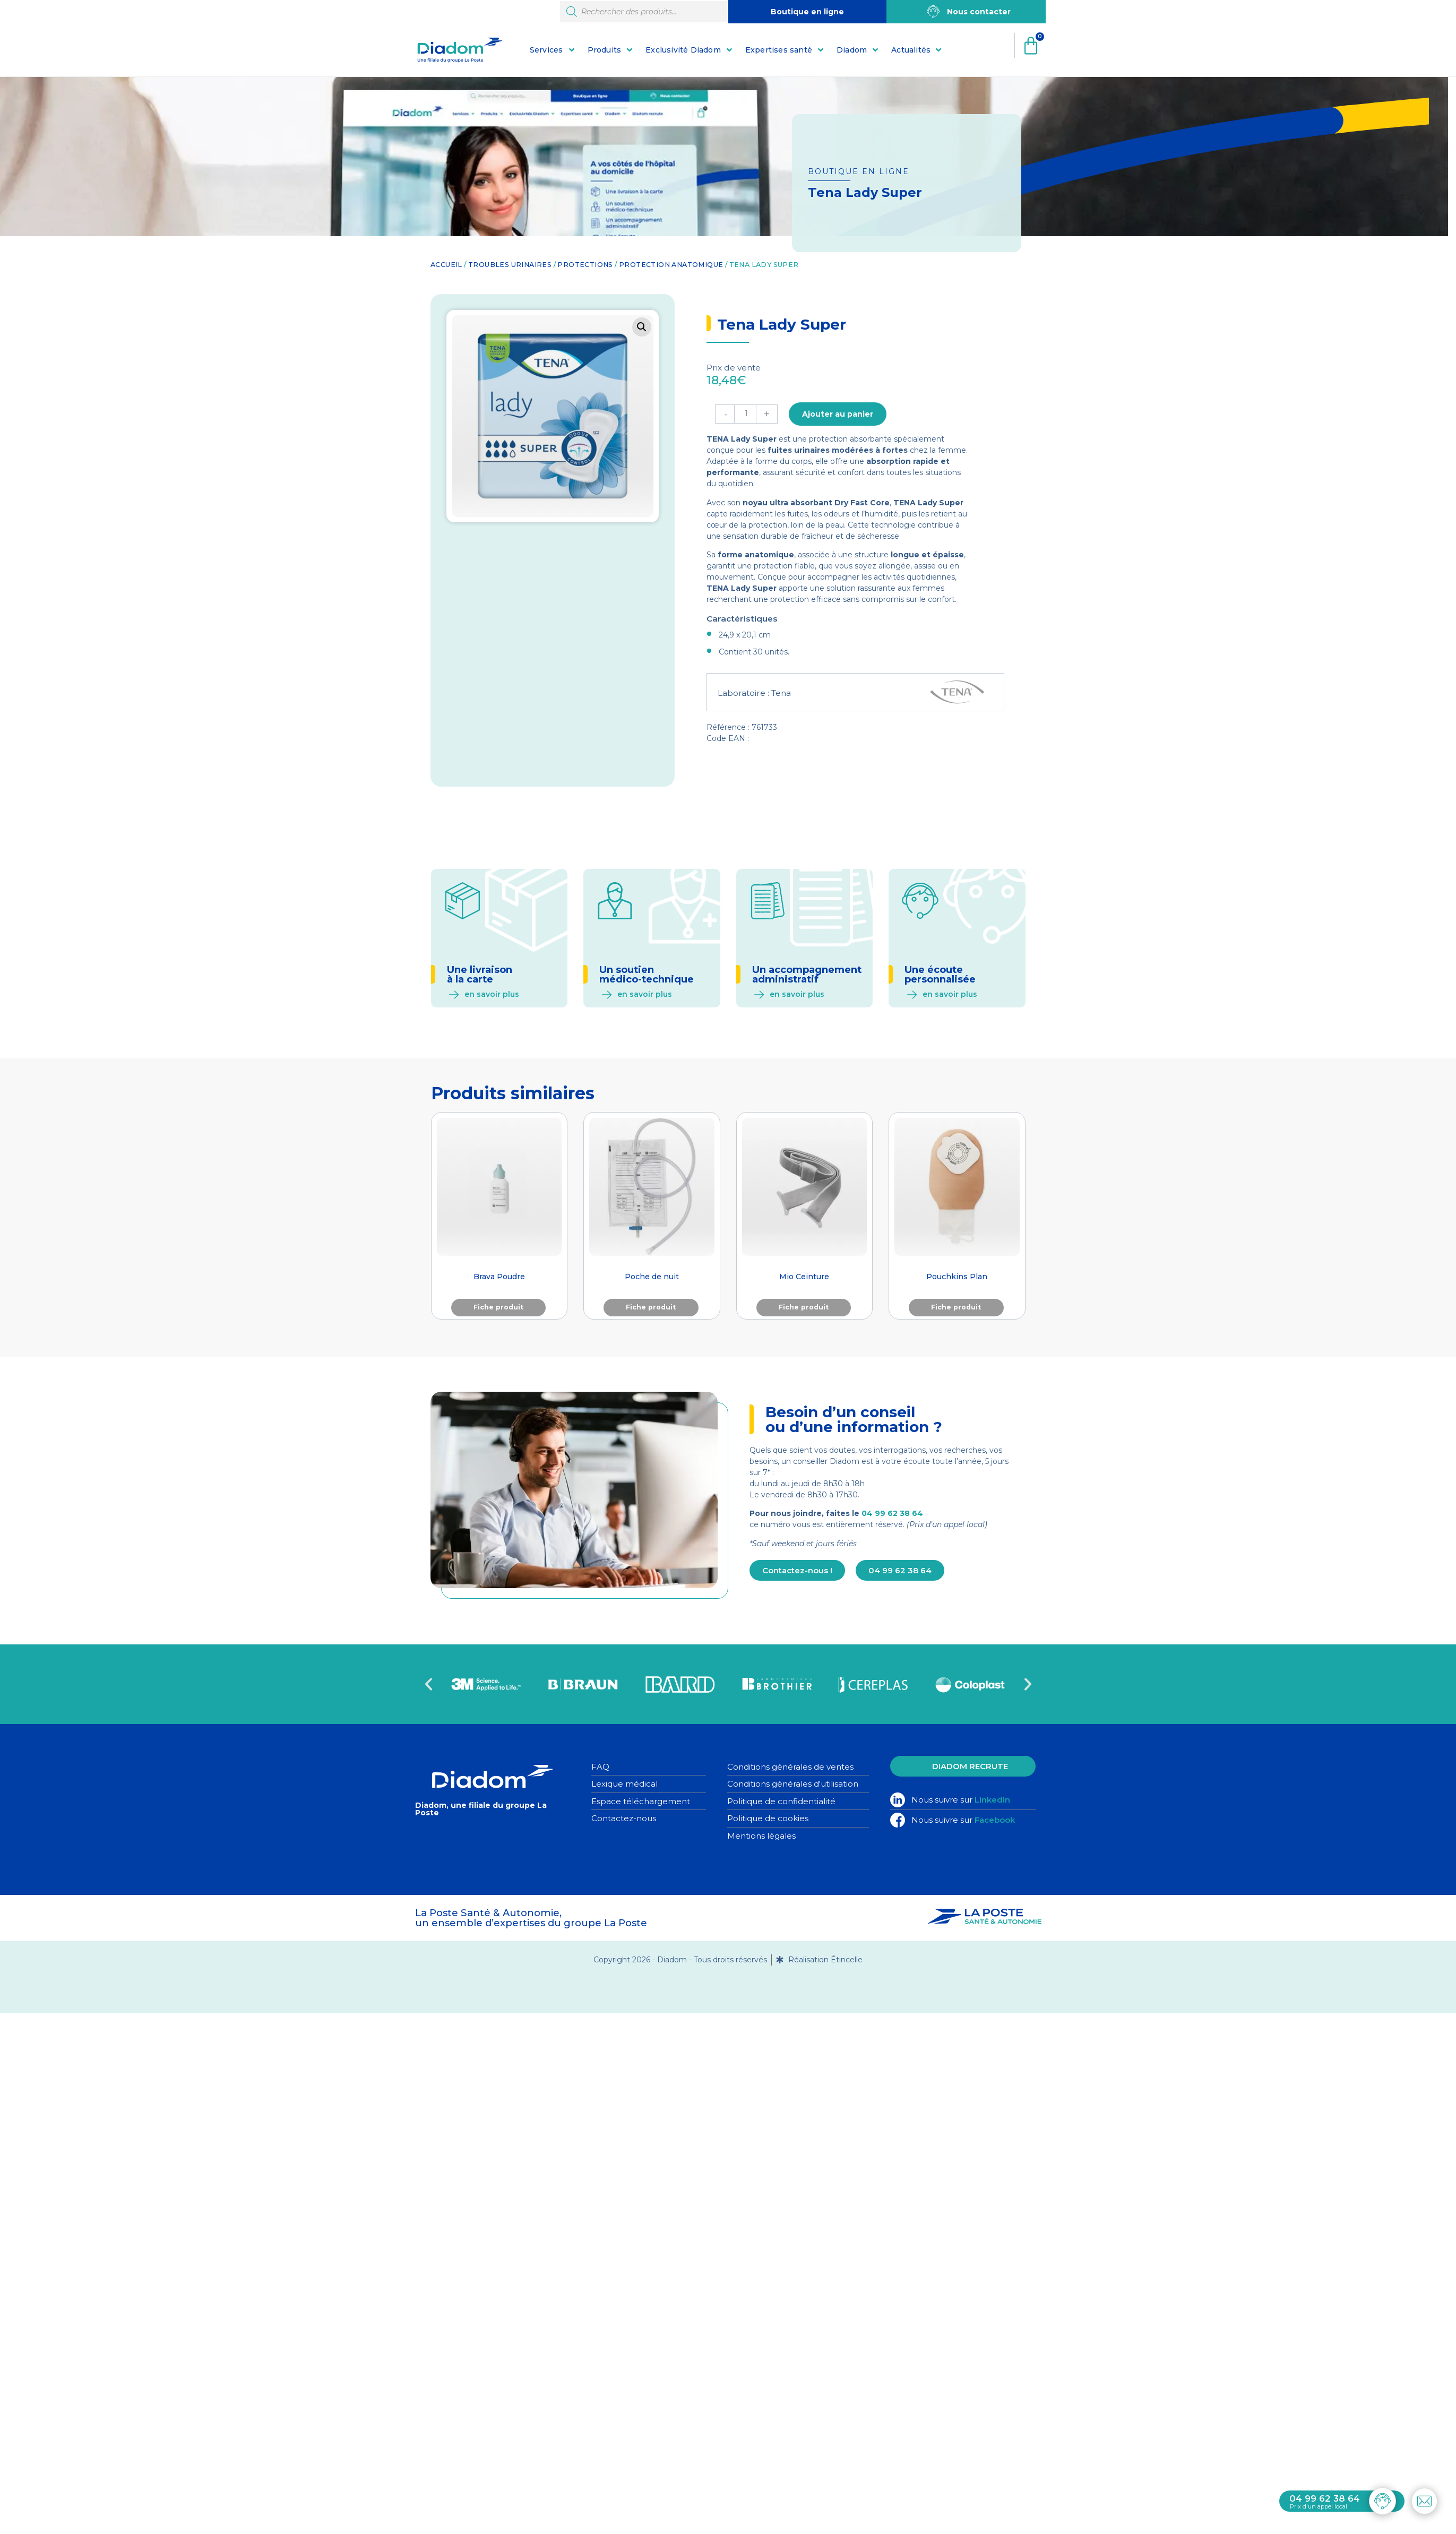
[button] (641, 327)
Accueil (446, 265)
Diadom (852, 50)
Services (546, 50)
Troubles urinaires (510, 265)
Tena (781, 693)
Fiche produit (498, 1307)
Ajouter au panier (837, 414)
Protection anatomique (671, 265)
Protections (585, 265)
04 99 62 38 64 (892, 1513)
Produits (605, 50)
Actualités (911, 50)
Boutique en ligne (807, 11)
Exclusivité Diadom (683, 50)
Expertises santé (778, 50)
